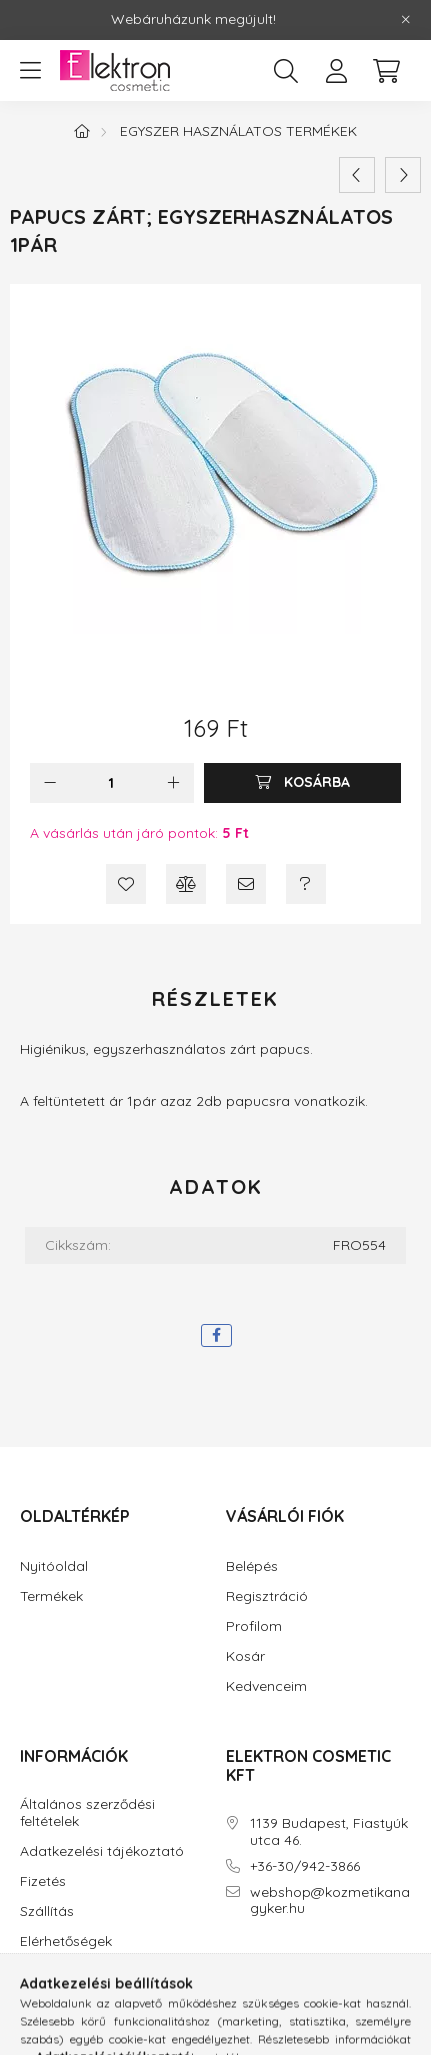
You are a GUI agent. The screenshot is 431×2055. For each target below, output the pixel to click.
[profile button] (336, 71)
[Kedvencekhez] (126, 884)
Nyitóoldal (54, 1566)
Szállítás (47, 1911)
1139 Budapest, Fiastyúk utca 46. (329, 1832)
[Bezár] (406, 20)
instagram (270, 1965)
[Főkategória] (82, 131)
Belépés (252, 1566)
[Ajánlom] (246, 884)
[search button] (286, 71)
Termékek (51, 1596)
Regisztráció (267, 1596)
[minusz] (50, 783)
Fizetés (43, 1881)
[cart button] (386, 71)
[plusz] (174, 783)
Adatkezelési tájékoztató (102, 1851)
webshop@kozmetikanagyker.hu (330, 1901)
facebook (230, 1965)
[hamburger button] (30, 71)
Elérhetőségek (66, 1941)
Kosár (245, 1656)
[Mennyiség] (111, 783)
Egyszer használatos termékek (238, 131)
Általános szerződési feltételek (87, 1813)
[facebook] (216, 1335)
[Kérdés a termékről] (306, 884)
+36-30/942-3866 (305, 1866)
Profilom (254, 1626)
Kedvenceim (266, 1686)
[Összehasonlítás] (186, 884)
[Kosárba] (302, 783)
